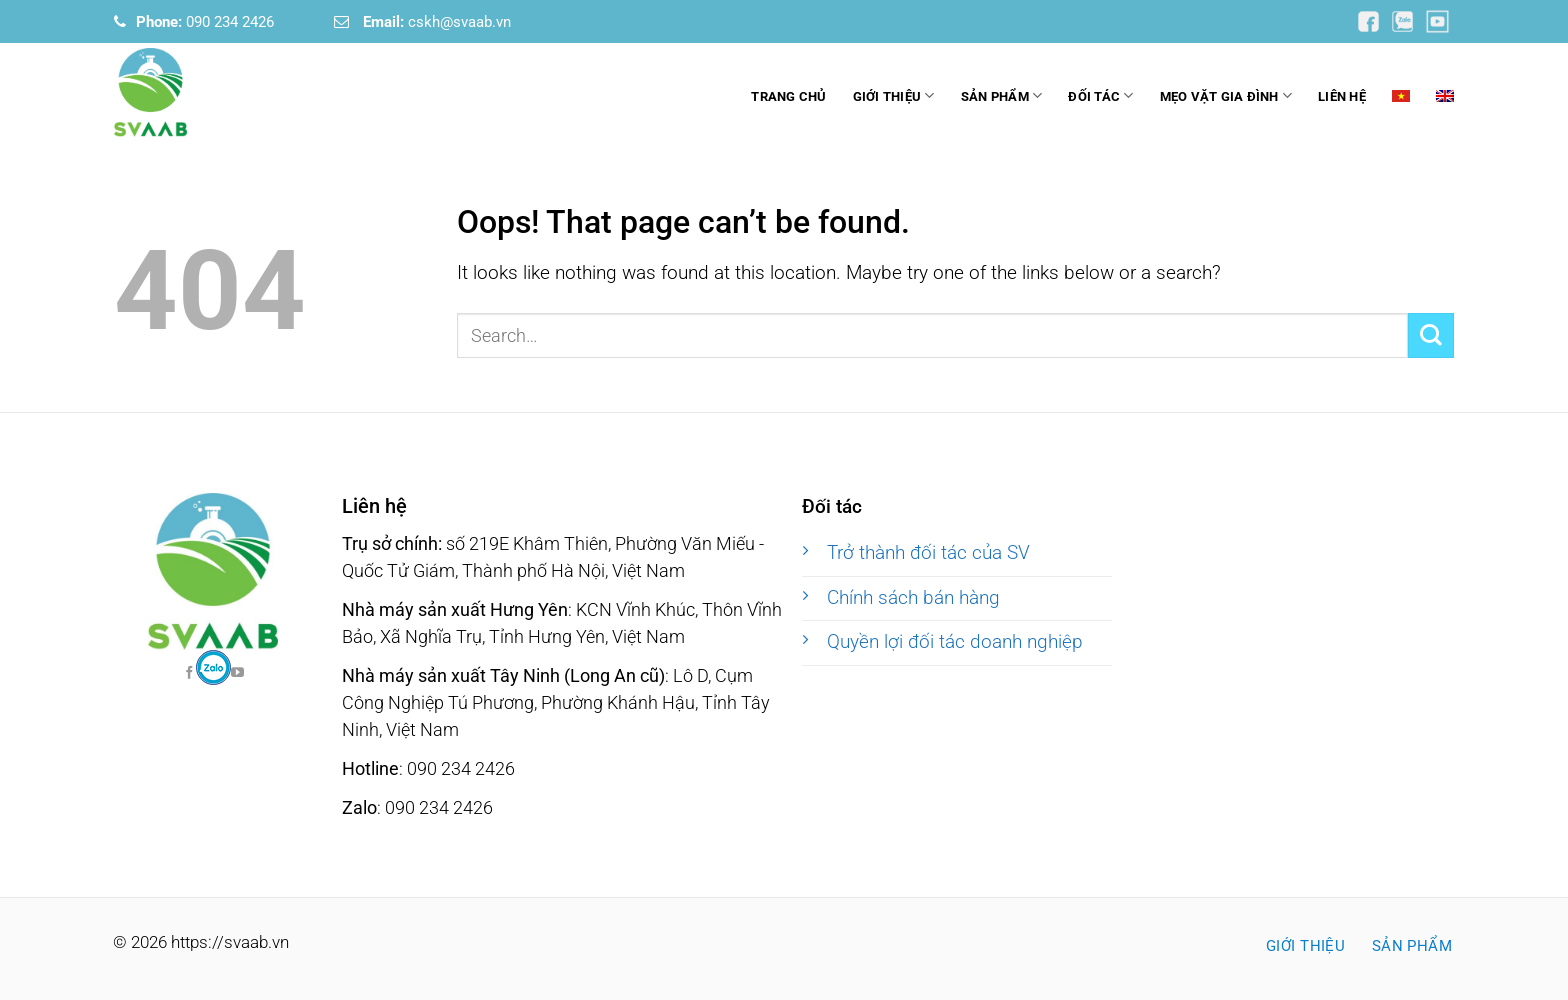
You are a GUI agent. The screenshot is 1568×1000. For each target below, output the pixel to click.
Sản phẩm (1002, 95)
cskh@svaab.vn (437, 22)
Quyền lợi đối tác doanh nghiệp (955, 642)
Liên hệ (1342, 96)
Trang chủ (788, 96)
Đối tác (1100, 95)
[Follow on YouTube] (1370, 20)
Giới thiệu (894, 95)
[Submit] (1431, 335)
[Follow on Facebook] (213, 667)
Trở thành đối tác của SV (928, 553)
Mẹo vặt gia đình (1226, 95)
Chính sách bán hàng (913, 598)
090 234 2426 (205, 22)
